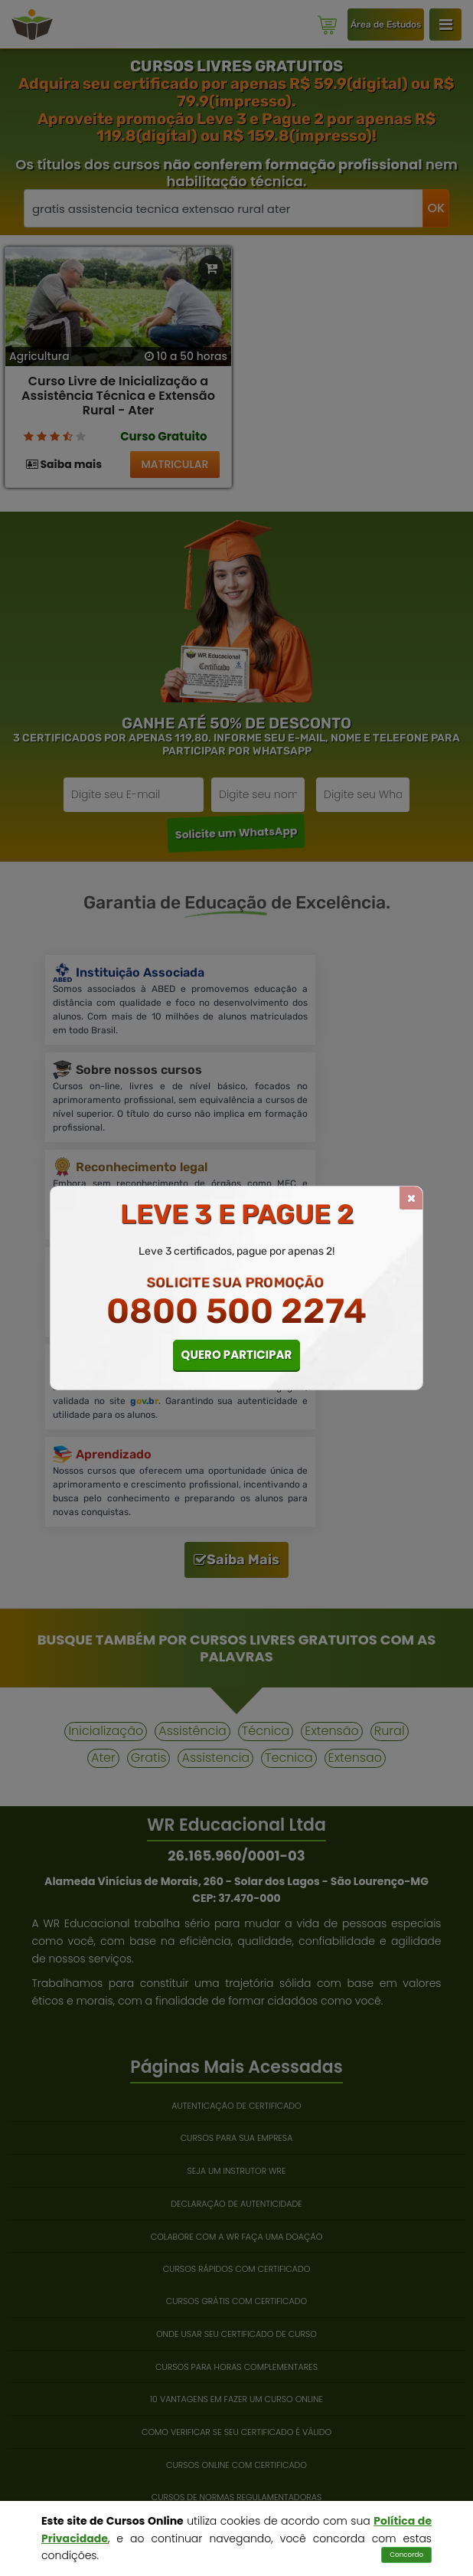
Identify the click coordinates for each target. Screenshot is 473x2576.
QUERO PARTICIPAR (236, 1355)
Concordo (406, 2554)
